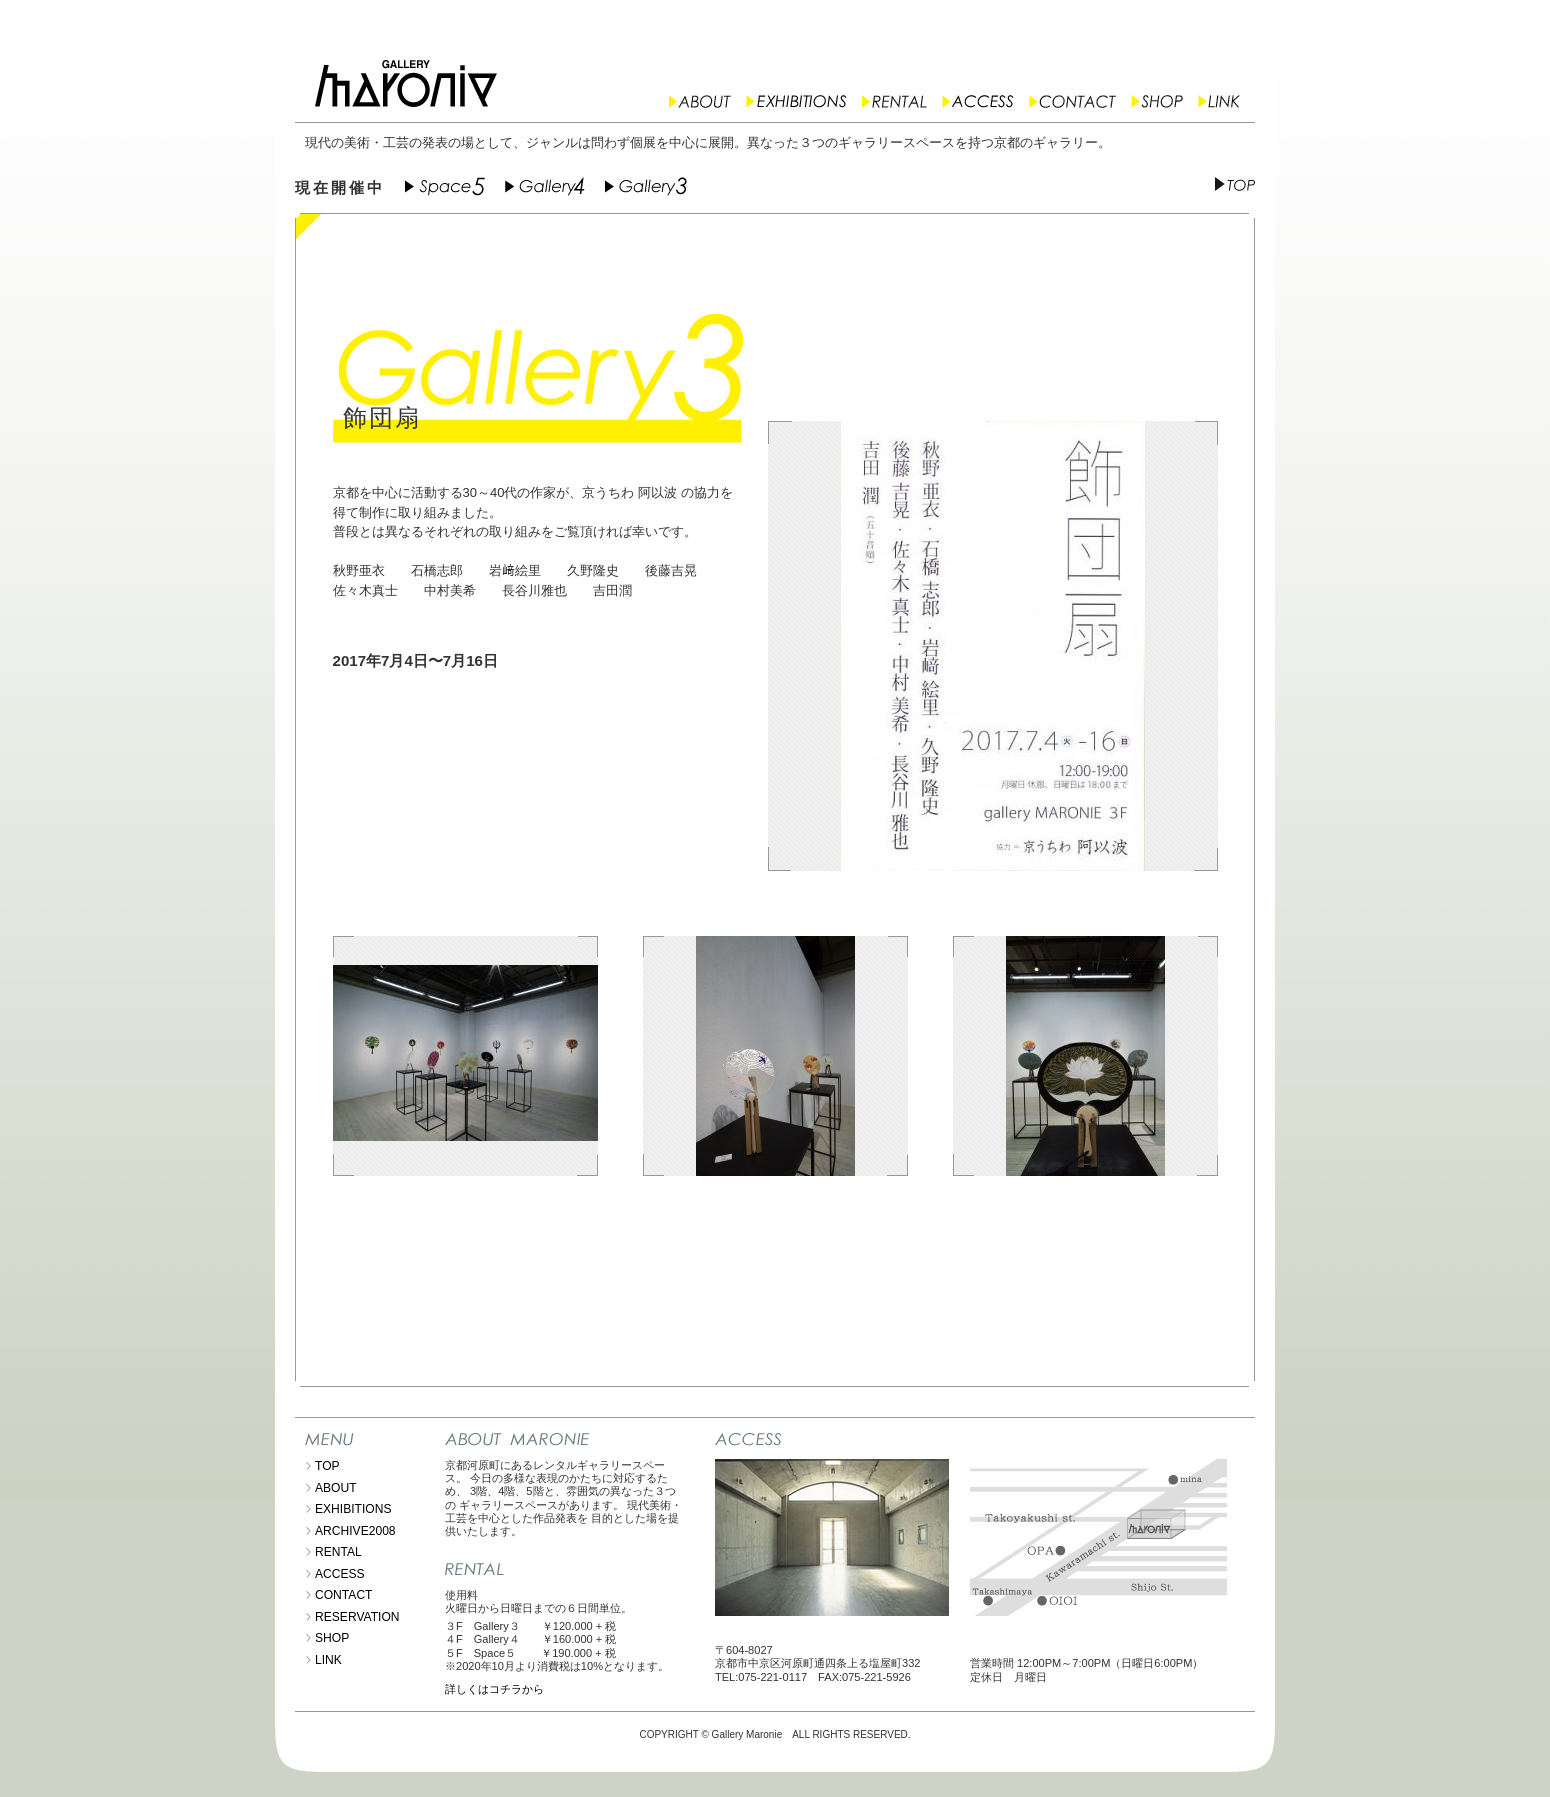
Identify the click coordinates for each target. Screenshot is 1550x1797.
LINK (328, 1660)
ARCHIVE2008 (355, 1531)
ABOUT (336, 1488)
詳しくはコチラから (494, 1689)
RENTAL (338, 1552)
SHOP (332, 1638)
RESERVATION (357, 1617)
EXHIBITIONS (353, 1509)
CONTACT (343, 1595)
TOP (327, 1466)
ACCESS (340, 1574)
